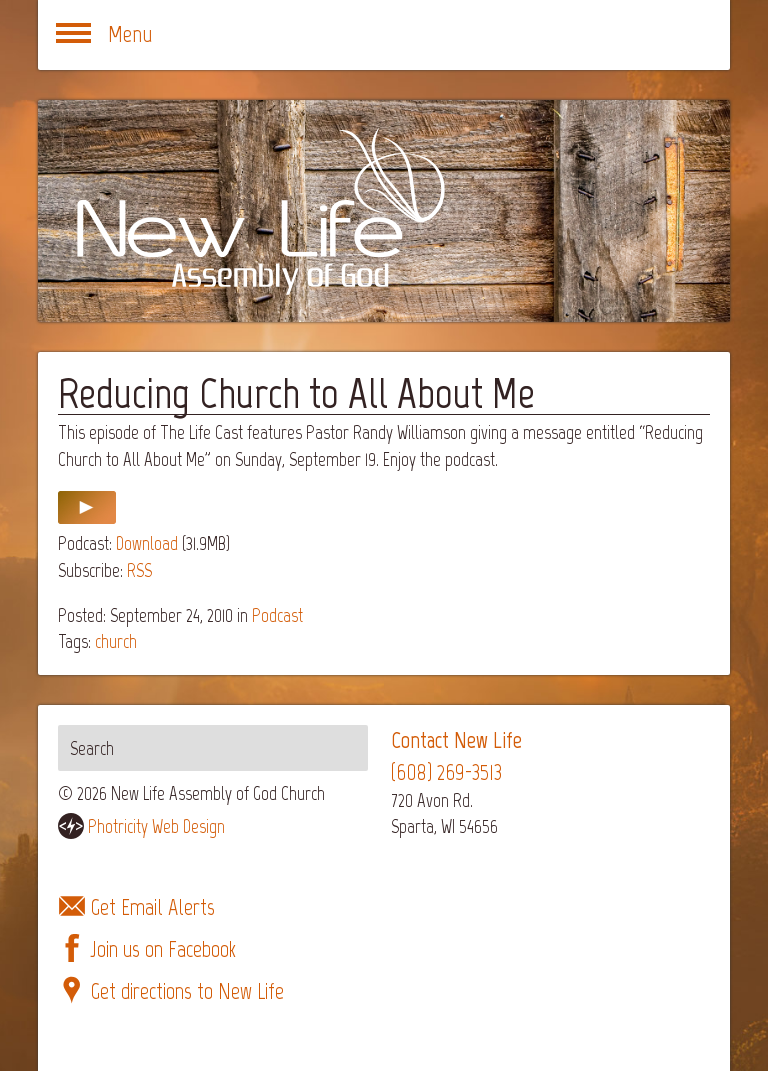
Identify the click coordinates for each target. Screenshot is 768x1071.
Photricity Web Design (156, 826)
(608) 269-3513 (446, 772)
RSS (139, 570)
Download (147, 543)
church (116, 641)
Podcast (277, 615)
